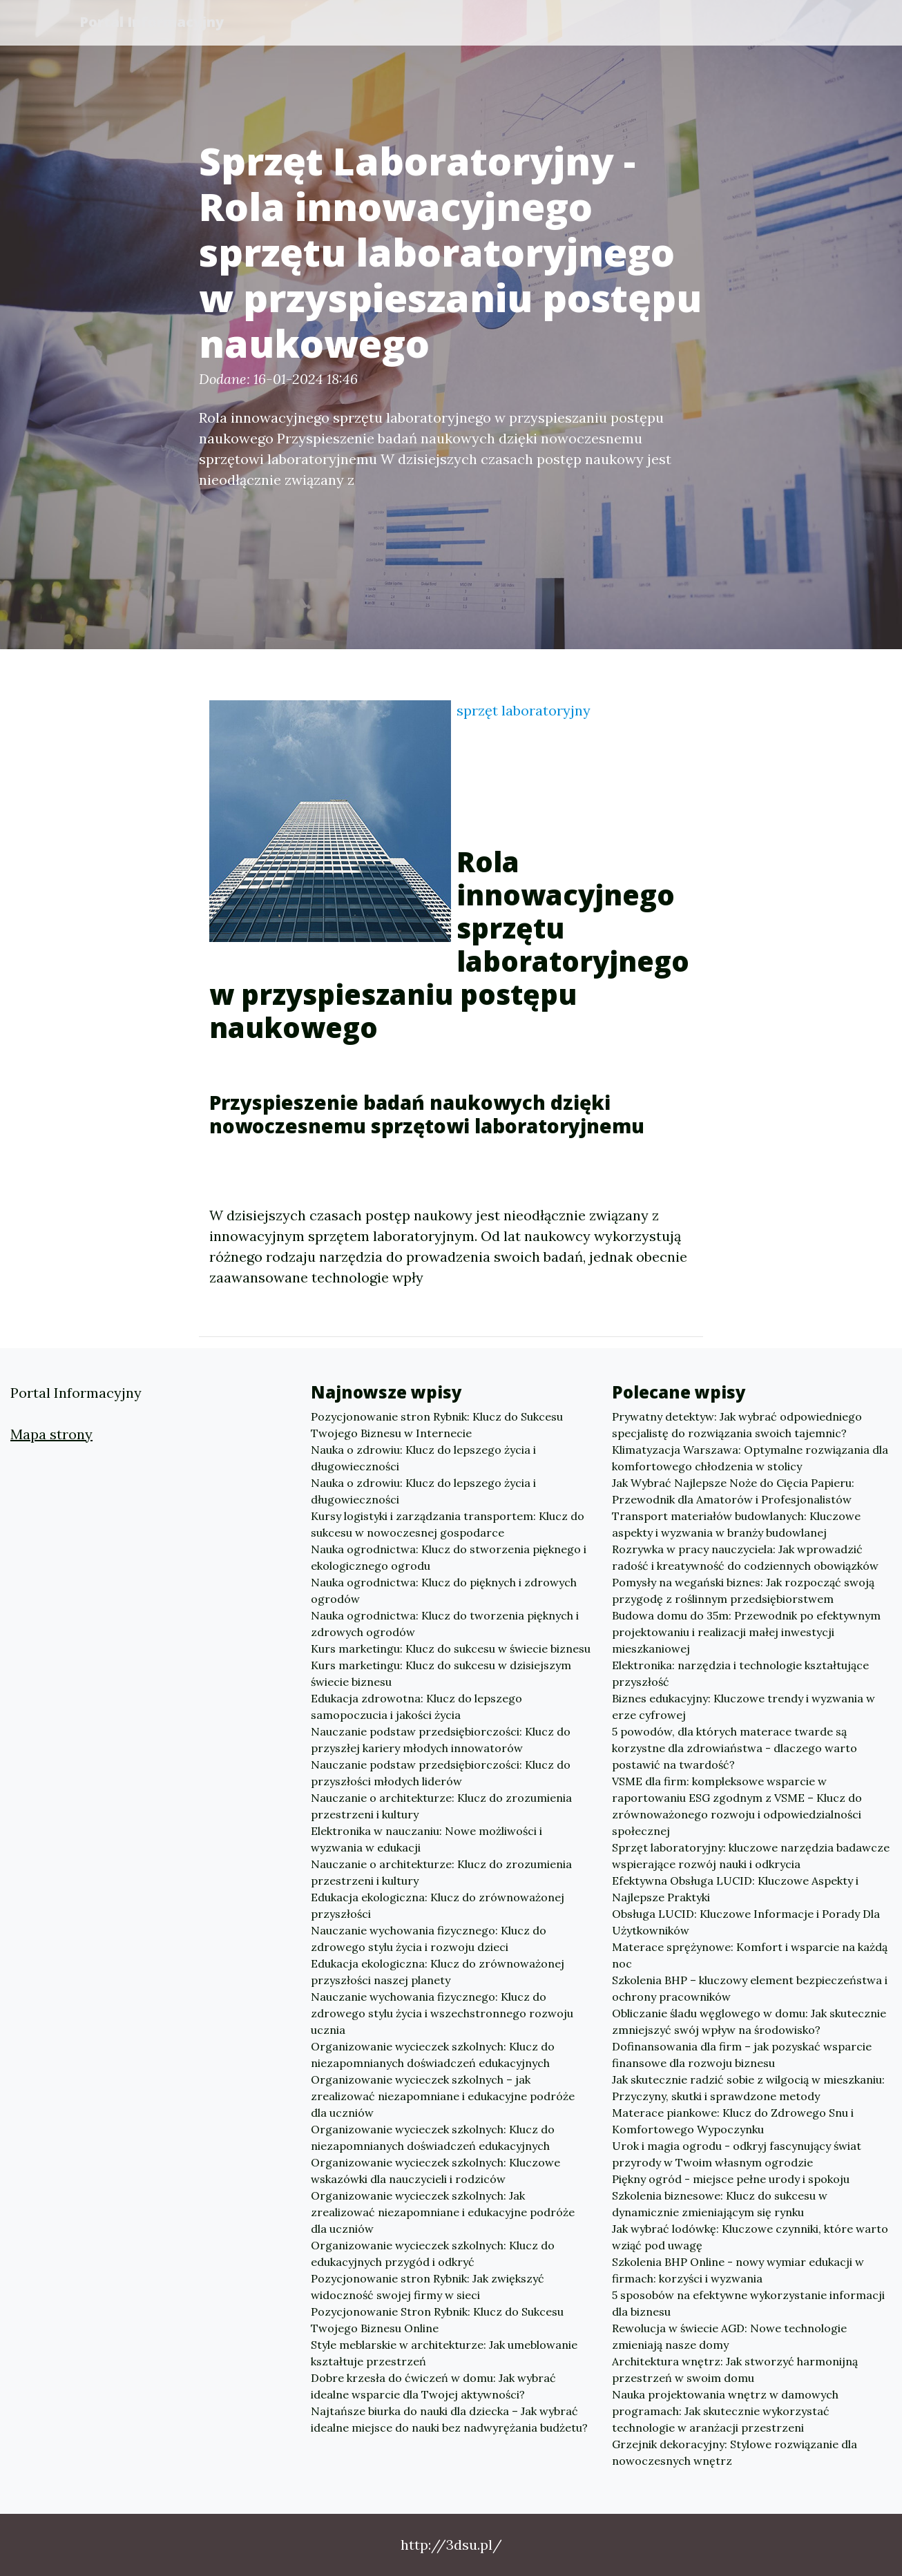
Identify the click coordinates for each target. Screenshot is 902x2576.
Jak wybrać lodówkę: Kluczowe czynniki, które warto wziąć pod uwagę (750, 2237)
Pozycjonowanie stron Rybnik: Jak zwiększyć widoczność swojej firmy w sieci (427, 2286)
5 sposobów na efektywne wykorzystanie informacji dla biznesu (748, 2303)
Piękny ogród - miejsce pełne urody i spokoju (731, 2179)
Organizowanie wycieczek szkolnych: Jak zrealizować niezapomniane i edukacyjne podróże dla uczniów (443, 2212)
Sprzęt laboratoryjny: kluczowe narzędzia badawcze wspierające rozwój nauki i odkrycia (751, 1855)
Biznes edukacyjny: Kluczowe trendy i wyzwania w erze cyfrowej (743, 1706)
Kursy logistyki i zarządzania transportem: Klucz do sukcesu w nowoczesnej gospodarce (447, 1524)
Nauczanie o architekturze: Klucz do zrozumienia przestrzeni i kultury (441, 1806)
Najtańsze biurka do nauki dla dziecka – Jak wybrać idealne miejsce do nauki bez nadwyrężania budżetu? (449, 2419)
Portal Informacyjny (153, 22)
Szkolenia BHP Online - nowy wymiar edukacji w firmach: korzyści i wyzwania (738, 2270)
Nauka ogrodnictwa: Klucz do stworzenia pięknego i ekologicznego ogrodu (448, 1557)
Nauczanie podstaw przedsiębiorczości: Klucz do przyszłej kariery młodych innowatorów (440, 1739)
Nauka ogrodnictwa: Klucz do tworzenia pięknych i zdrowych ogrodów (445, 1623)
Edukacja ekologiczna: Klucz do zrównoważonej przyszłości (437, 1905)
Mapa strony (51, 1434)
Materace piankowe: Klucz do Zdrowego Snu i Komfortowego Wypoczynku (733, 2121)
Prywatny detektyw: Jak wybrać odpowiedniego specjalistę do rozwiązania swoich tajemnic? (737, 1425)
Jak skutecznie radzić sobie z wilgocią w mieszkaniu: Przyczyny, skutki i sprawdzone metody (748, 2088)
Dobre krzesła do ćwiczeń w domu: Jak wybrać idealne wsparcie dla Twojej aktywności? (433, 2386)
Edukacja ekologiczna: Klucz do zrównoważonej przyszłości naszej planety (437, 1972)
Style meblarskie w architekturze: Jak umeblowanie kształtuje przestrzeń (444, 2353)
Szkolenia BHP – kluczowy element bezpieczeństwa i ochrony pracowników (749, 1988)
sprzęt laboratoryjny (524, 710)
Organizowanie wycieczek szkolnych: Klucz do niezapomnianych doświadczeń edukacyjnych (433, 2054)
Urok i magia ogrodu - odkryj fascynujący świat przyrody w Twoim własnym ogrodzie (736, 2154)
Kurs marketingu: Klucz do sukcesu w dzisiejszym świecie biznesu (441, 1673)
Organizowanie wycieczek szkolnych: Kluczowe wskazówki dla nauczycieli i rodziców (435, 2170)
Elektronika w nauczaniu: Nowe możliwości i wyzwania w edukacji (426, 1839)
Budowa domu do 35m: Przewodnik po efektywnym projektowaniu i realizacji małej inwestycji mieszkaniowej (746, 1631)
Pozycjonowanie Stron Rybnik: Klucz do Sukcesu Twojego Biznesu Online (437, 2320)
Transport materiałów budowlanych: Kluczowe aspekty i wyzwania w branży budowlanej (736, 1524)
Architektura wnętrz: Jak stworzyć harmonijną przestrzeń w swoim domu (735, 2369)
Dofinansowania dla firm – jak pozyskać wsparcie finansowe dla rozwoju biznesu (742, 2054)
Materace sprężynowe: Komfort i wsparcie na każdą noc (749, 1955)
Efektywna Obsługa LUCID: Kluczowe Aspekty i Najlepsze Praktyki (735, 1889)
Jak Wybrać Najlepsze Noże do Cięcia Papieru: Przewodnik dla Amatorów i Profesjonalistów (733, 1491)
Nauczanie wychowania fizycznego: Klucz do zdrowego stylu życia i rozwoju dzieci (428, 1938)
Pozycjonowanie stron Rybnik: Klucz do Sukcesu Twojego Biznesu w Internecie (437, 1425)
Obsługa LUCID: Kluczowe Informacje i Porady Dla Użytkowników (746, 1922)
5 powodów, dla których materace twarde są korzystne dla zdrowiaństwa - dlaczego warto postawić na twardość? (734, 1747)
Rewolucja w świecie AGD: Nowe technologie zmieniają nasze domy (729, 2336)
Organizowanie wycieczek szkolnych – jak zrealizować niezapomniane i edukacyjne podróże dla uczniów (443, 2096)
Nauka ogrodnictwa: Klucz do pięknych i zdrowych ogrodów (444, 1590)
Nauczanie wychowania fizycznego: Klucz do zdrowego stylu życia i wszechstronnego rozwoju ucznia (442, 2013)
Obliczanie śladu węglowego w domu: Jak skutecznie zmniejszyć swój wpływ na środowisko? (749, 2021)
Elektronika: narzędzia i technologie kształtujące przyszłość (740, 1673)
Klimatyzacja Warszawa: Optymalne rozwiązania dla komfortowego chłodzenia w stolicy (750, 1458)
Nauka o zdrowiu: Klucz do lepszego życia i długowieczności (423, 1458)
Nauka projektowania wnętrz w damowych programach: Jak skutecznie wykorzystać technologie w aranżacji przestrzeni (725, 2410)
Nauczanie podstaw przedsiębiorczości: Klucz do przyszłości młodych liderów (440, 1773)
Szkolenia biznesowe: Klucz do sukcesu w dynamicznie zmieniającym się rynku (719, 2204)
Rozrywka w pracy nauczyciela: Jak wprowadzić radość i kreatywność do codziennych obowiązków (745, 1557)
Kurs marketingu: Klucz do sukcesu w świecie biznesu (451, 1648)
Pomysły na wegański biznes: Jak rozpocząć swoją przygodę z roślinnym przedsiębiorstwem (743, 1590)
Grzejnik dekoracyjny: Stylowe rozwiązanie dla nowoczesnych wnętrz (734, 2452)
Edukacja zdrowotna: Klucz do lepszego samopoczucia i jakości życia (416, 1706)
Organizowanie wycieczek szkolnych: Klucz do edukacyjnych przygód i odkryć (433, 2253)
